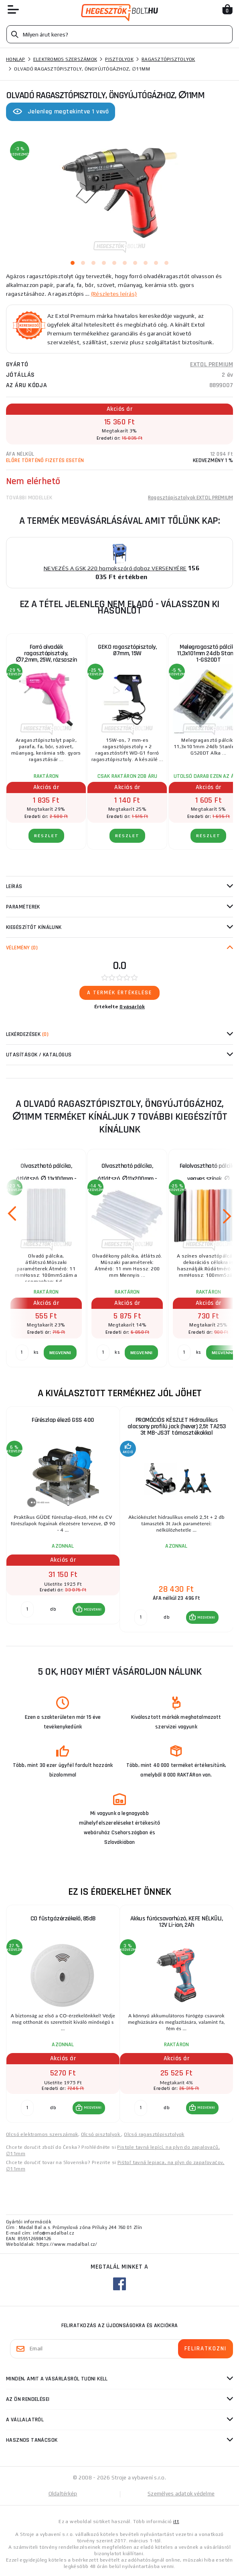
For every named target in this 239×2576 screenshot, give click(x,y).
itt (176, 2521)
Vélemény (22, 947)
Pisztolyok (119, 59)
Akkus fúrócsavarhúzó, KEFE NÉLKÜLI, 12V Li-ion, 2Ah (176, 1921)
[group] (63, 1519)
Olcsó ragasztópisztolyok (154, 2134)
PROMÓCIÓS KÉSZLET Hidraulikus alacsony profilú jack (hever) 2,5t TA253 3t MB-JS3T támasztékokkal (177, 1426)
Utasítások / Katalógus (39, 1054)
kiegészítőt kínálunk (34, 927)
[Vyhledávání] (119, 34)
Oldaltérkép (63, 2494)
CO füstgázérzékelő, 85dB (63, 1918)
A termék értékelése (119, 992)
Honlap (15, 59)
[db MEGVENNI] (27, 1609)
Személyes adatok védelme (181, 2494)
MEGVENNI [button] (93, 1609)
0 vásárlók (132, 1006)
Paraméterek (23, 906)
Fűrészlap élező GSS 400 (63, 1420)
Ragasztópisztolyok (168, 59)
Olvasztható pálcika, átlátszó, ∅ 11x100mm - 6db (46, 1173)
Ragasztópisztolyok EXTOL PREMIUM (190, 497)
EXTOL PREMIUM (211, 364)
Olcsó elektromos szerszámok (42, 2134)
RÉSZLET (46, 836)
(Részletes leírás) (114, 294)
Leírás (14, 886)
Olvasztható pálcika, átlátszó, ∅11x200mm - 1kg (127, 1173)
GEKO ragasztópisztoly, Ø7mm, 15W (127, 650)
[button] (89, 1609)
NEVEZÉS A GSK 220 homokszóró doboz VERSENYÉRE (115, 568)
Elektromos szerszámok (65, 59)
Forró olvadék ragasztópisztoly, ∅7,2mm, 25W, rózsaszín (46, 653)
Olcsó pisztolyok (101, 2134)
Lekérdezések (27, 1034)
